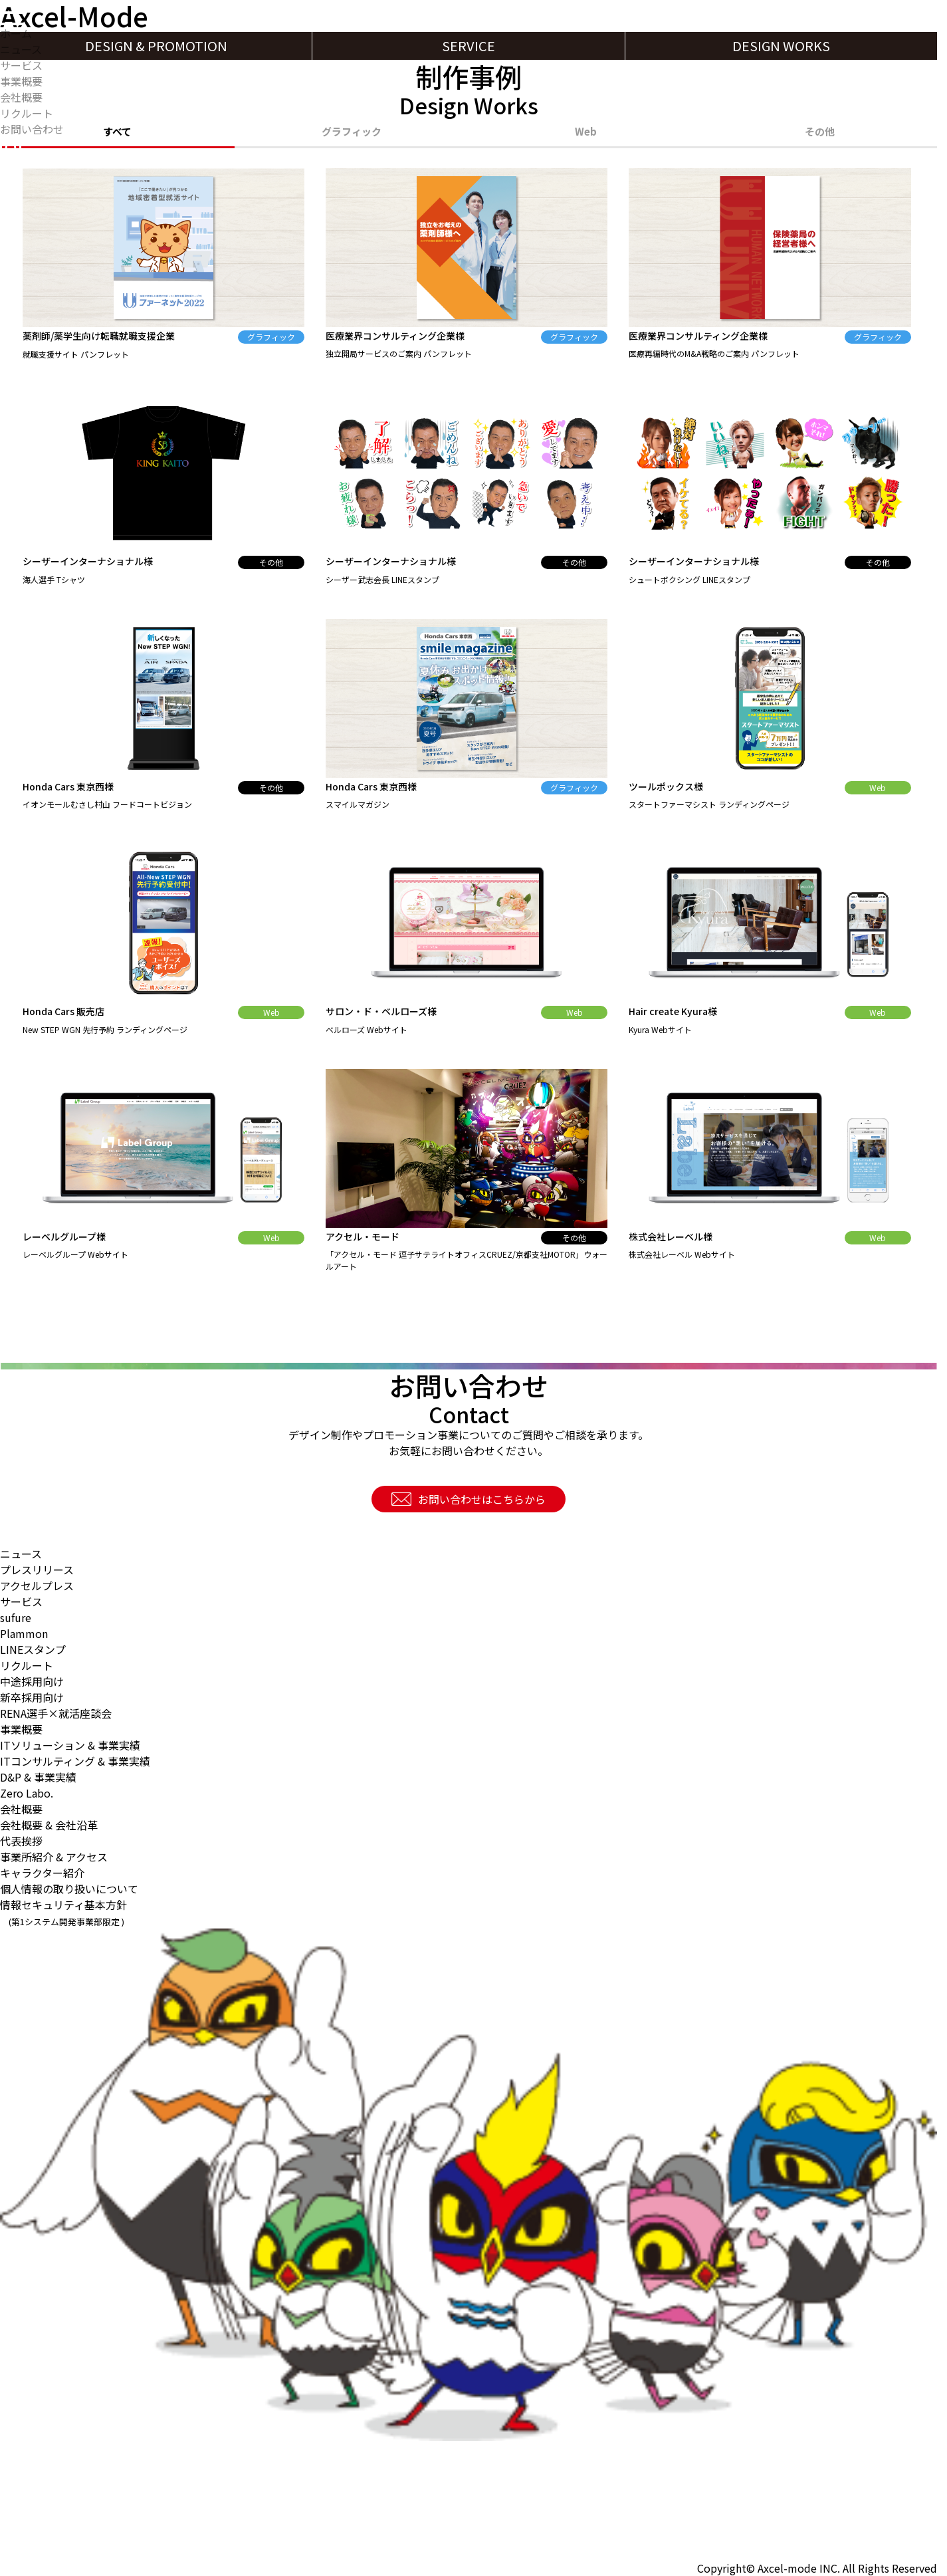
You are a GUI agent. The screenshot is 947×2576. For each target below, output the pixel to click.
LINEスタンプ (33, 1649)
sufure (15, 1617)
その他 (820, 133)
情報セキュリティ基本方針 (63, 1912)
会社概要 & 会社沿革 (49, 1825)
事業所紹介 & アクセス (54, 1857)
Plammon (24, 1633)
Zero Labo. (26, 1793)
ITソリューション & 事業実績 (70, 1745)
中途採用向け (32, 1681)
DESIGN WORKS (781, 45)
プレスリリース (37, 1570)
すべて (117, 133)
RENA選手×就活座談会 (56, 1713)
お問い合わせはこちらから (468, 1499)
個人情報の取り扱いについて (69, 1889)
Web (586, 133)
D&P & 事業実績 (38, 1777)
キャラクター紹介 (42, 1873)
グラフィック (352, 133)
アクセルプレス (37, 1585)
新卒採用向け (32, 1697)
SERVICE (468, 45)
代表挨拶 (21, 1841)
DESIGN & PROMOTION (156, 45)
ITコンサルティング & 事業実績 (75, 1761)
